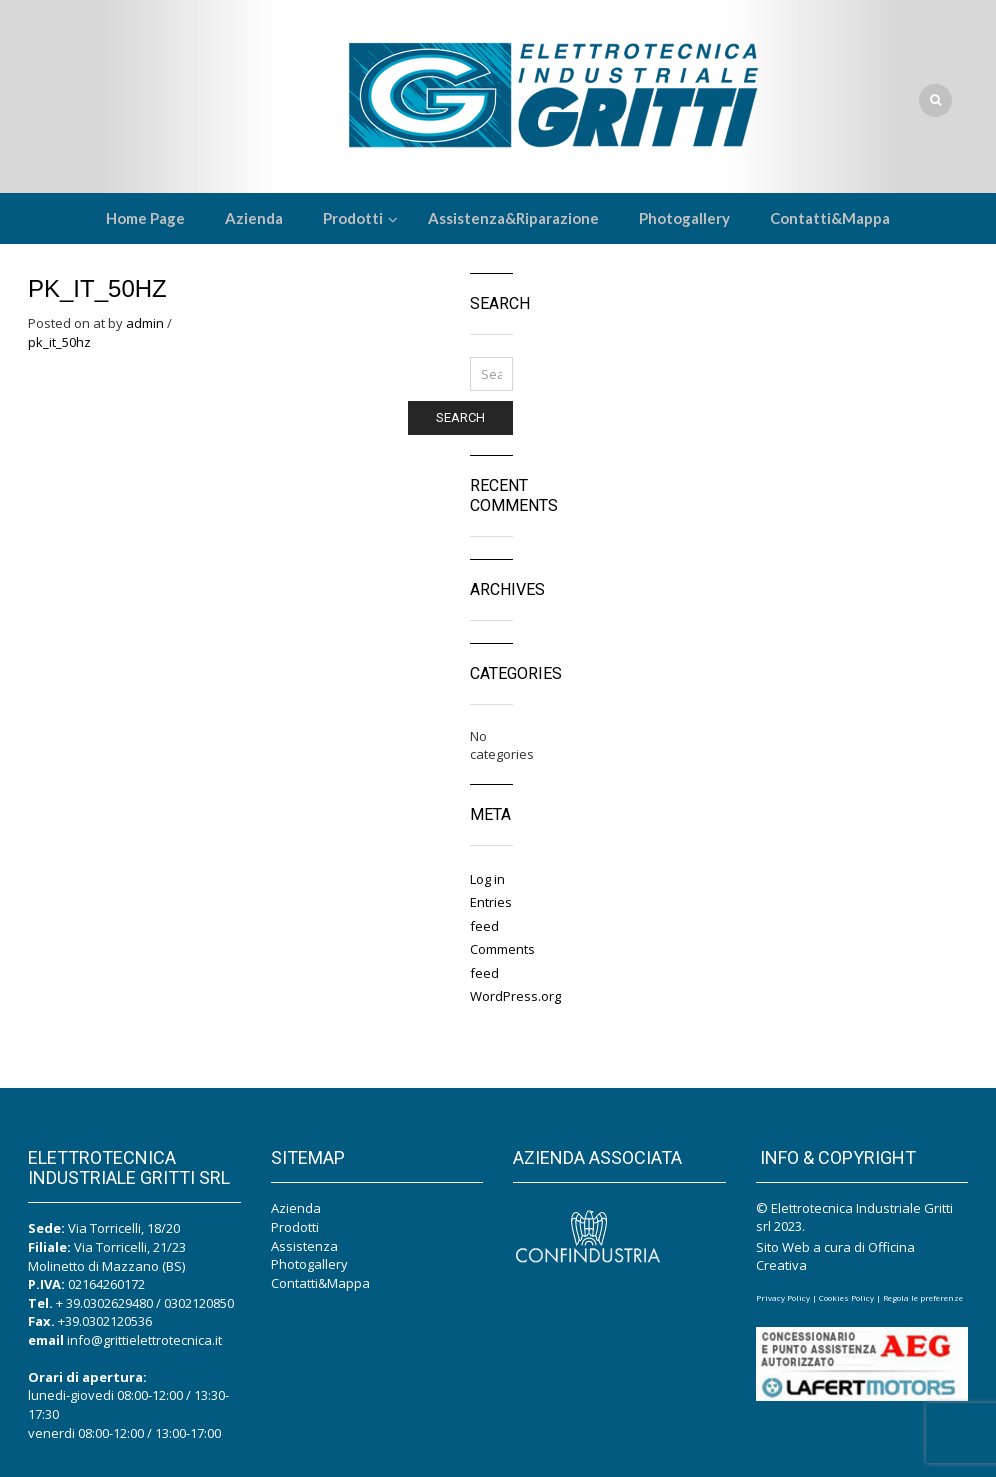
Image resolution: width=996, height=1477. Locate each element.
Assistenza (304, 1246)
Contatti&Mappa (320, 1283)
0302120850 (199, 1303)
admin (145, 323)
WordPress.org (515, 996)
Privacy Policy (783, 1297)
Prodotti (295, 1227)
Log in (487, 879)
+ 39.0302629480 (104, 1303)
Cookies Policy (846, 1297)
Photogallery (309, 1264)
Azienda (296, 1208)
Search (460, 417)
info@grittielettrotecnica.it (144, 1340)
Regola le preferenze (923, 1297)
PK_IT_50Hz (97, 288)
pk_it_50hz (59, 342)
